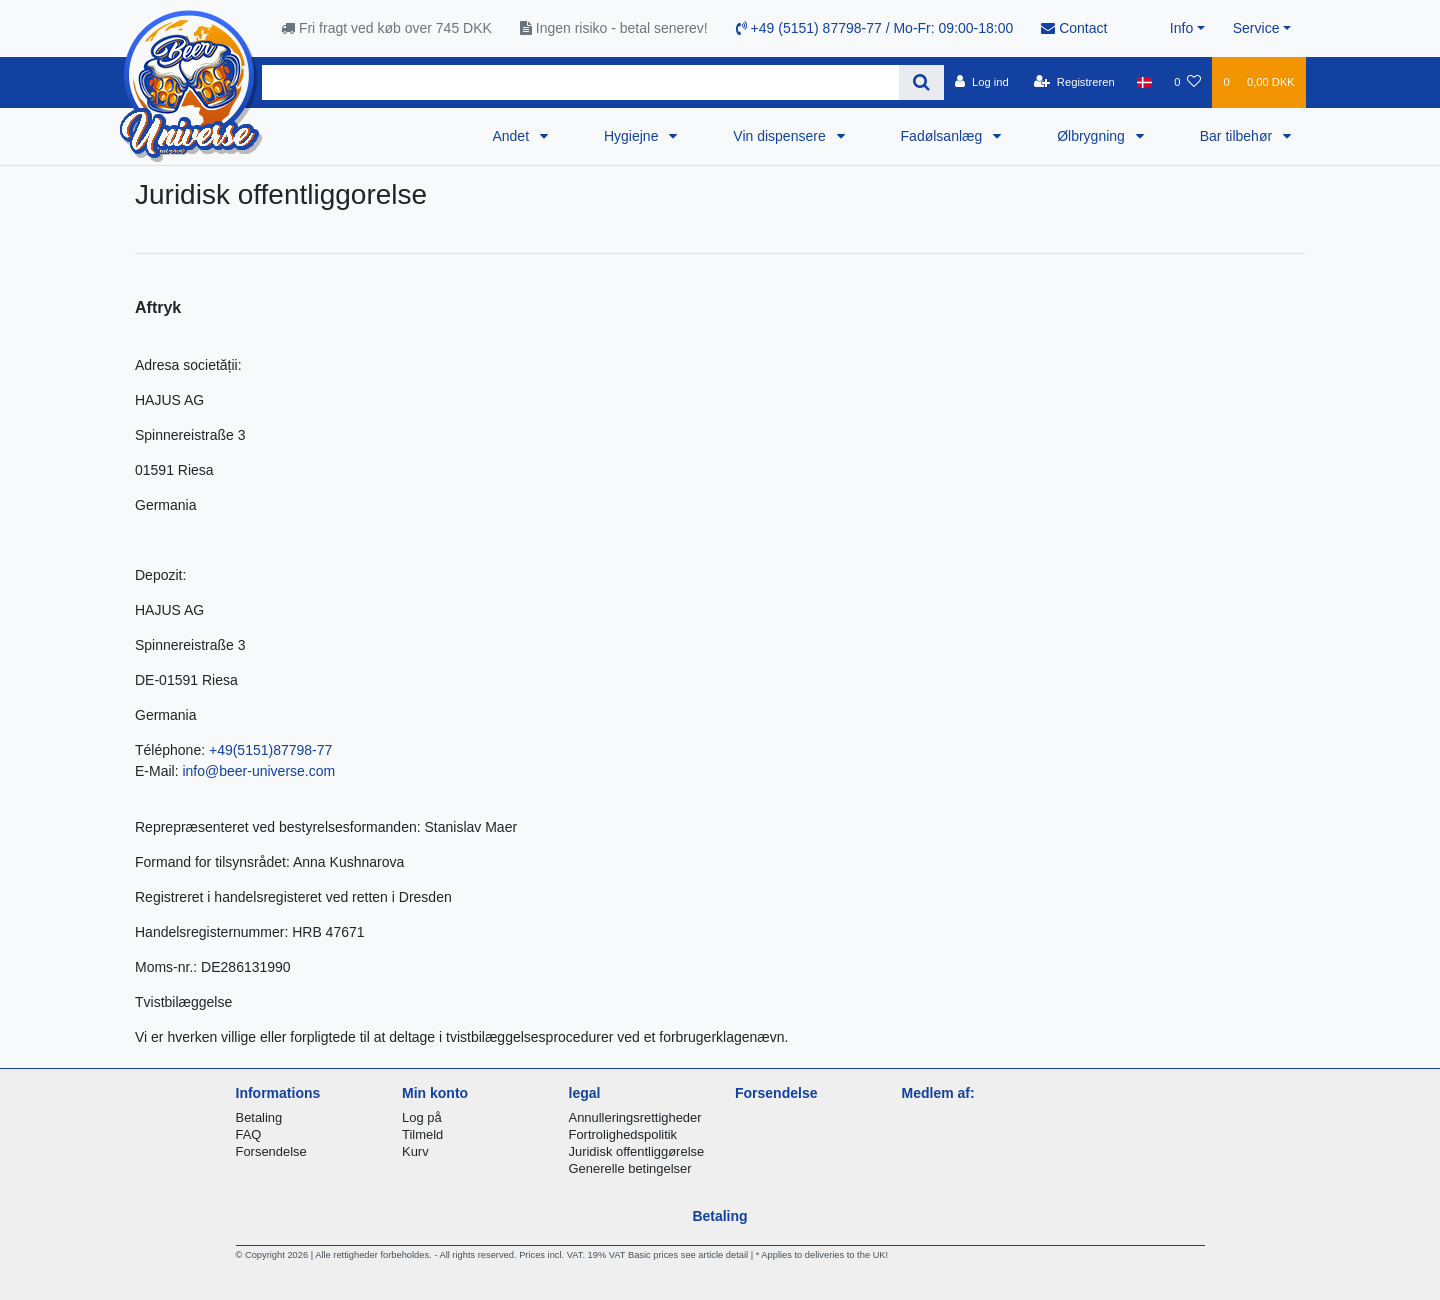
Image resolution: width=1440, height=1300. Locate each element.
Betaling (259, 1117)
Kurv (415, 1151)
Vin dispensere (781, 136)
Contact (1074, 28)
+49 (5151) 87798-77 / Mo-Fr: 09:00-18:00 (875, 28)
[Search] (921, 82)
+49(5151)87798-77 (270, 750)
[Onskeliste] (1187, 82)
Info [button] (1181, 28)
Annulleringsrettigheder (635, 1117)
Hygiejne (633, 136)
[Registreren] (1074, 82)
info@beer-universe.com (258, 771)
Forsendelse (271, 1151)
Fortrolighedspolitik (623, 1134)
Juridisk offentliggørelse (637, 1151)
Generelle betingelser (630, 1168)
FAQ (249, 1134)
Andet (512, 136)
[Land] (1144, 82)
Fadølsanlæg (944, 136)
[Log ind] (982, 82)
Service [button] (1256, 28)
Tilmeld (422, 1134)
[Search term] (580, 82)
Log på (422, 1117)
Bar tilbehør (1238, 136)
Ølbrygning (1093, 136)
